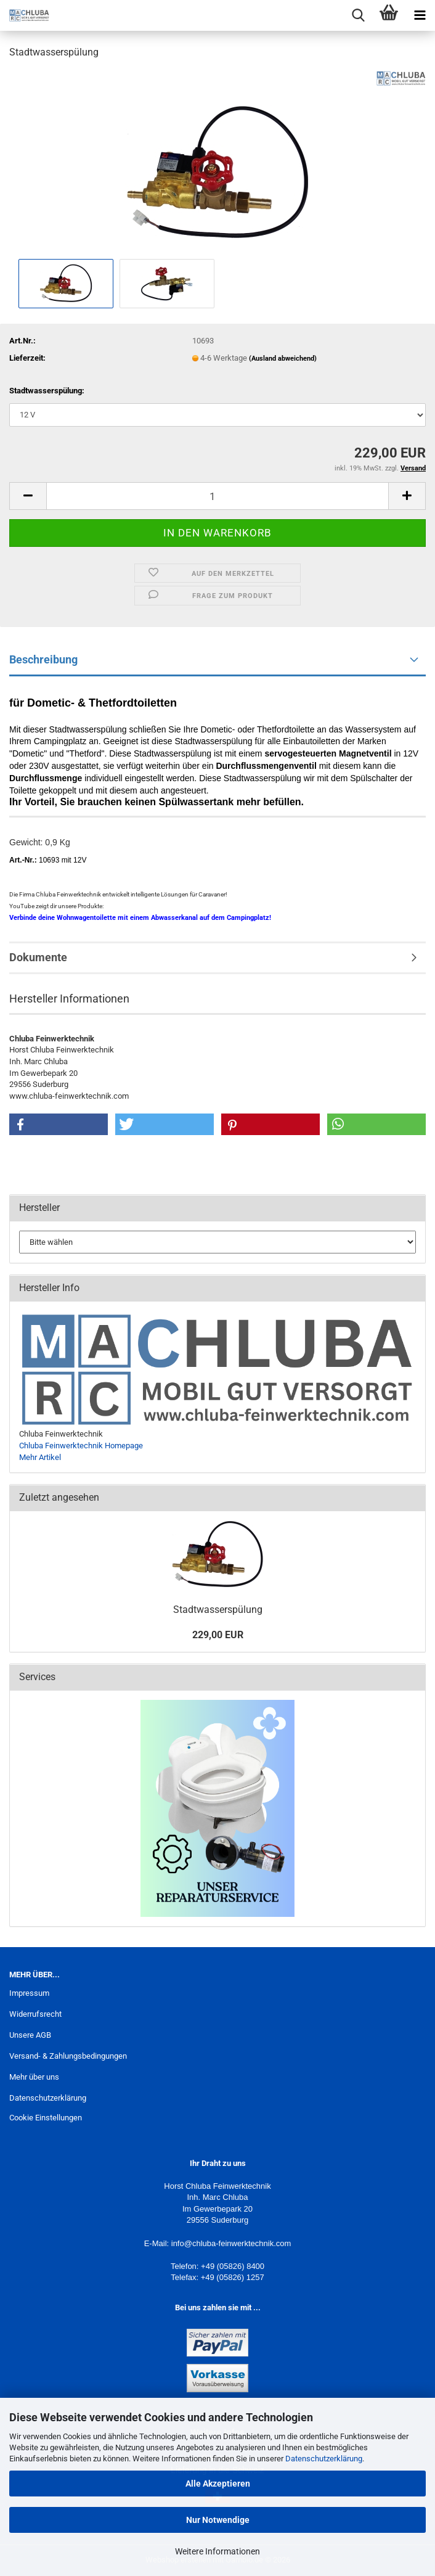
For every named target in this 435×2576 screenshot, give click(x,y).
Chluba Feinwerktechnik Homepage (81, 1445)
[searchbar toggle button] (358, 15)
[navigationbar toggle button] (419, 15)
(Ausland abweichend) (283, 359)
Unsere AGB (30, 2035)
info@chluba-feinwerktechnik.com (231, 2243)
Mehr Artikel (40, 1457)
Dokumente (38, 957)
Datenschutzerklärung (323, 2458)
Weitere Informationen (217, 2551)
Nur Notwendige (218, 2520)
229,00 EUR (217, 1635)
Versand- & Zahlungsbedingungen (68, 2056)
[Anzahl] (217, 496)
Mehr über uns (34, 2077)
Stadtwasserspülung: (46, 390)
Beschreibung (43, 659)
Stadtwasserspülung (217, 1609)
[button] (27, 496)
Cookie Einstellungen (45, 2117)
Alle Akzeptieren (217, 2483)
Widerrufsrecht (35, 2014)
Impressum (29, 1993)
